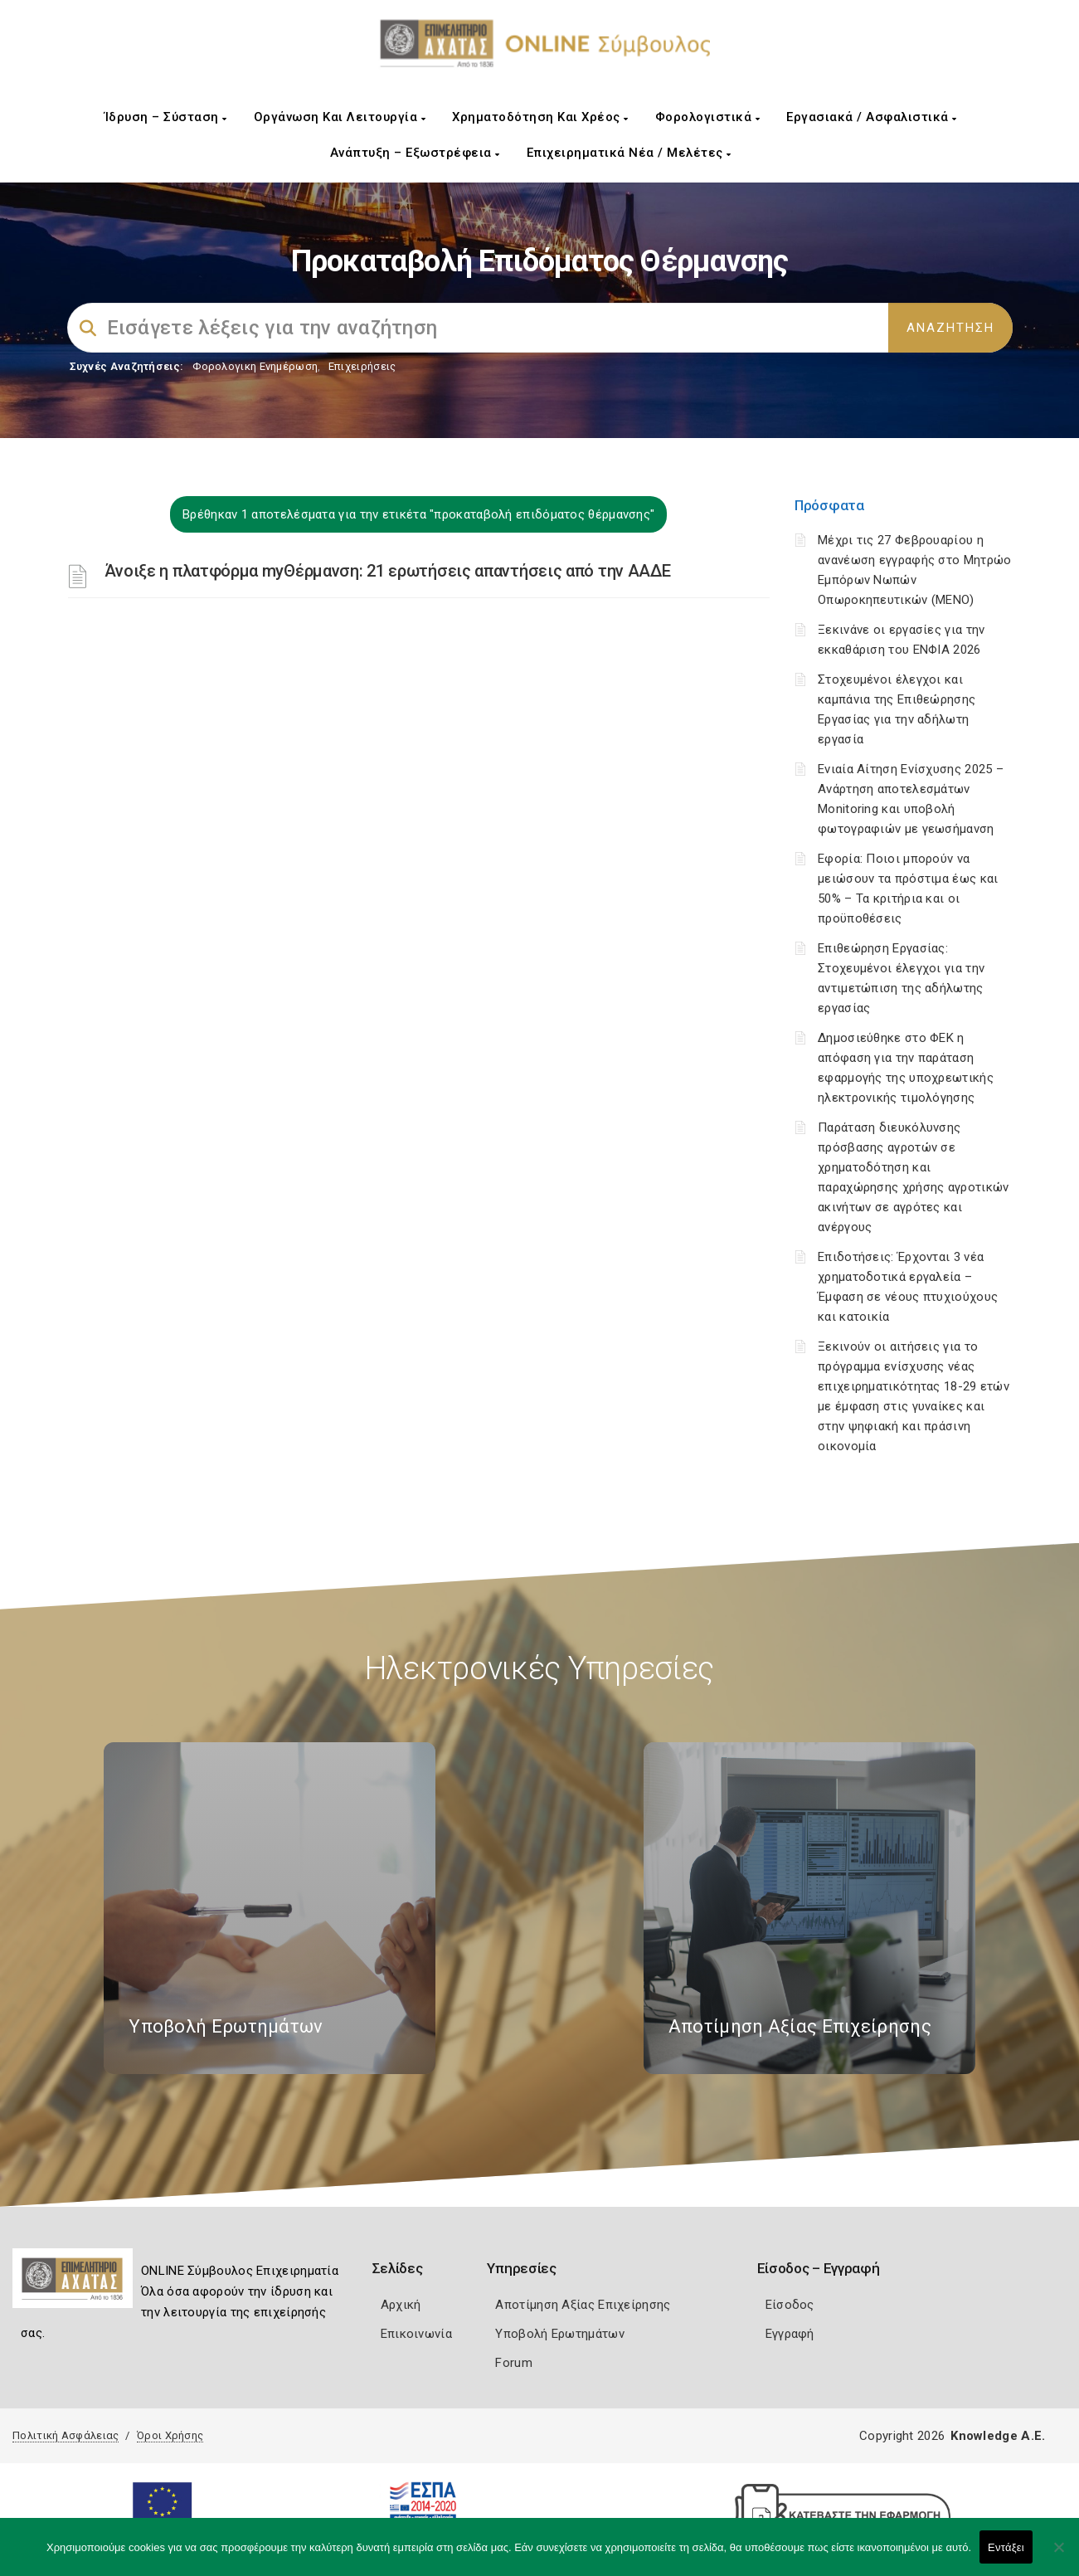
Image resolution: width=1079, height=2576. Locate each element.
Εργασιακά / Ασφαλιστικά (871, 117)
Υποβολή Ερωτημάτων (559, 2333)
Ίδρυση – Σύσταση (165, 117)
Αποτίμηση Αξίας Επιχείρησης (582, 2304)
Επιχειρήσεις (362, 366)
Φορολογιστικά (708, 117)
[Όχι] (1058, 2555)
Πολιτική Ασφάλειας (65, 2435)
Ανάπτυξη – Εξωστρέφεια (415, 152)
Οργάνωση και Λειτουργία (340, 117)
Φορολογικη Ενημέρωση (255, 366)
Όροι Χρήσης (170, 2435)
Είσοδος (790, 2304)
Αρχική (401, 2304)
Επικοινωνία (416, 2333)
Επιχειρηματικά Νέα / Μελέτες (629, 152)
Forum (513, 2362)
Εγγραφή (790, 2333)
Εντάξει (1006, 2547)
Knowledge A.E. (997, 2435)
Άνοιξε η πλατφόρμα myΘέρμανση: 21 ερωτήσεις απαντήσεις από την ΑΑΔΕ (387, 571)
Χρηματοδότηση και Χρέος (540, 117)
